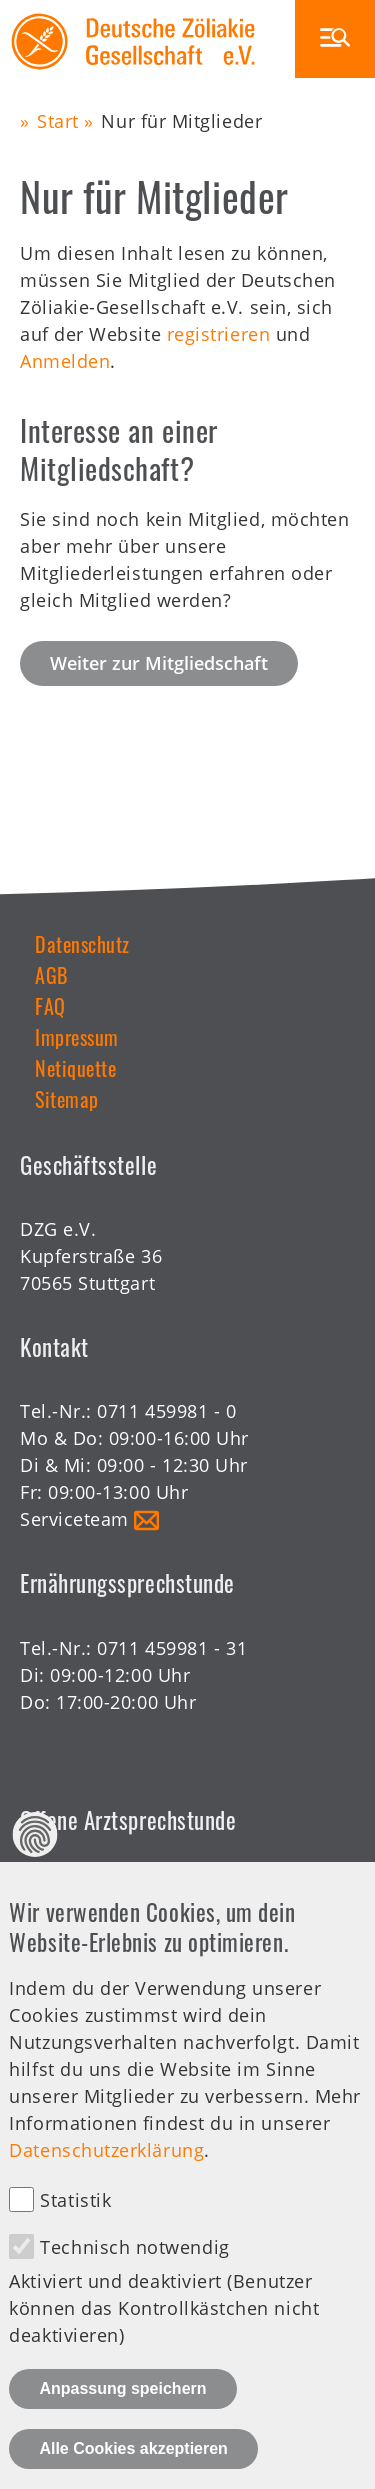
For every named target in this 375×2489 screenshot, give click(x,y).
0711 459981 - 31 (172, 1648)
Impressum (77, 1037)
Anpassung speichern (122, 2423)
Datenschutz (82, 944)
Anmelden (65, 361)
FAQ (50, 1006)
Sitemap (67, 1099)
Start (58, 121)
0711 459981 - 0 (166, 1411)
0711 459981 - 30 (172, 1884)
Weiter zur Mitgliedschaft (159, 663)
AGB (51, 975)
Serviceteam (74, 1519)
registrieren (218, 334)
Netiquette (75, 1068)
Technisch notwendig (134, 2282)
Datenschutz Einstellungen (35, 1869)
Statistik (75, 2235)
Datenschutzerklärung (106, 2185)
